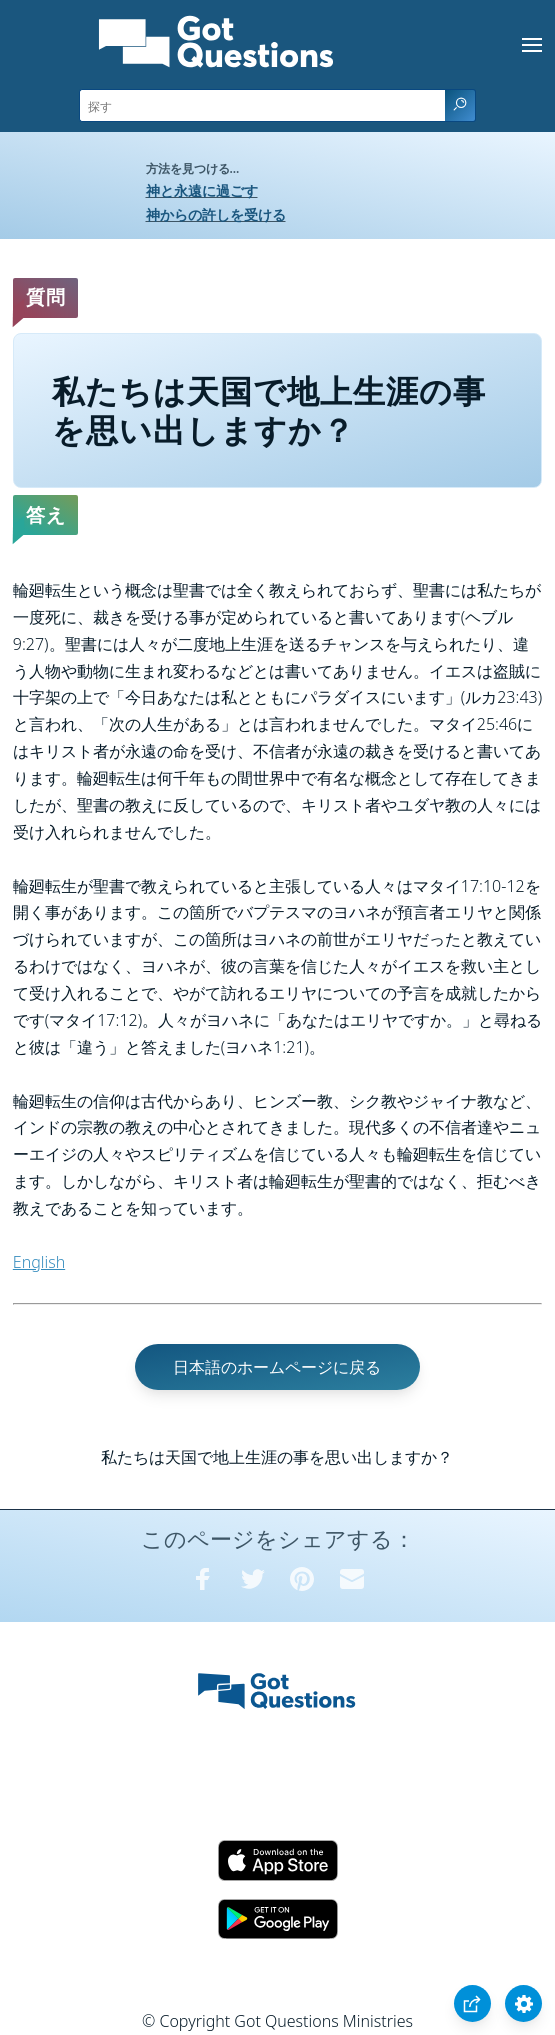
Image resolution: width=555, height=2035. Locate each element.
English (39, 1262)
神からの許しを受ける (216, 214)
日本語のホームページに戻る (277, 1367)
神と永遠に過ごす (202, 190)
